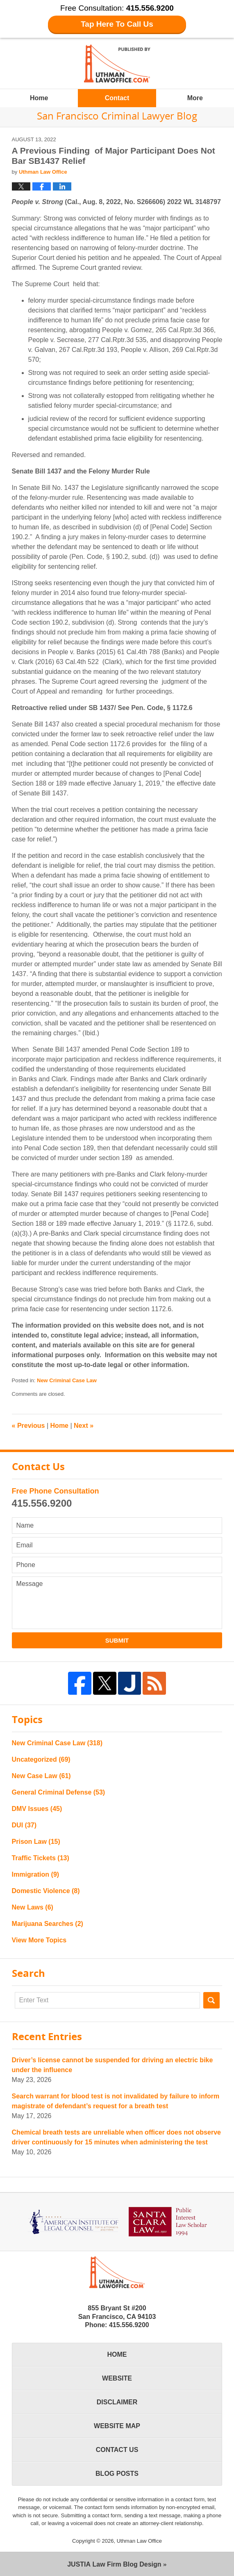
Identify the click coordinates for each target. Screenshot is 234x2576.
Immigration (35, 1874)
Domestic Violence (46, 1890)
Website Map (117, 2425)
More (195, 97)
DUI (24, 1825)
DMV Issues (37, 1808)
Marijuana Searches (47, 1923)
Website (117, 2378)
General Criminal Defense (58, 1792)
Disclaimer (117, 2402)
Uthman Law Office (139, 2541)
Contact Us (117, 2449)
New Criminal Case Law (67, 1380)
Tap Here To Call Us (117, 24)
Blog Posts (117, 2473)
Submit (117, 1640)
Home (39, 97)
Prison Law (36, 1841)
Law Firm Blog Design (114, 2564)
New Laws (32, 1907)
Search (211, 2000)
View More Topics (39, 1940)
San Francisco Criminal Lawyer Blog (117, 63)
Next (83, 1425)
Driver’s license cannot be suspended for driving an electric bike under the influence (112, 2065)
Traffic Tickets (40, 1857)
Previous (28, 1425)
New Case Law (41, 1775)
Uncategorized (41, 1759)
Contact (117, 97)
